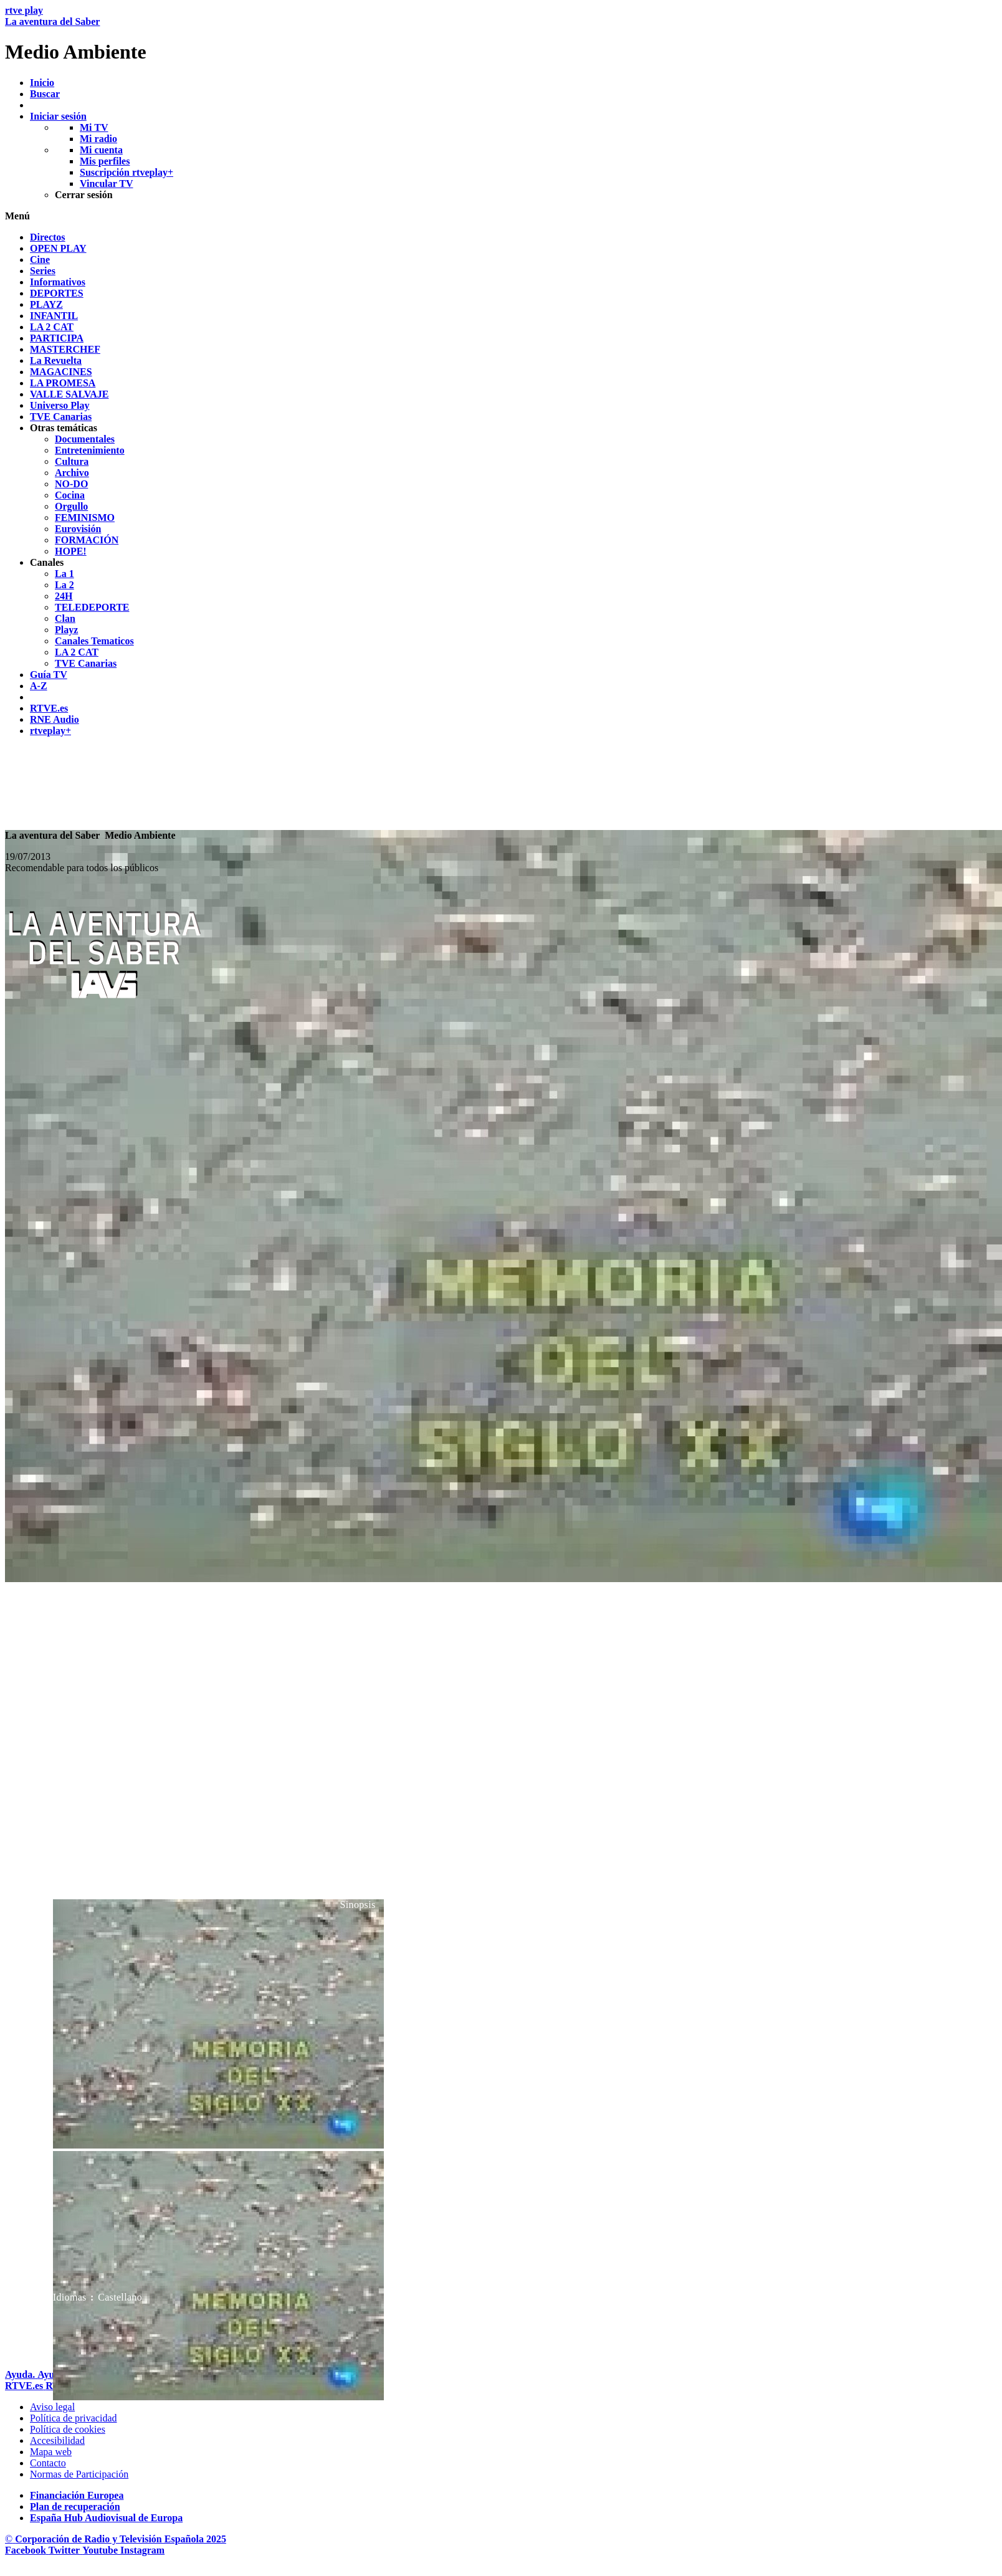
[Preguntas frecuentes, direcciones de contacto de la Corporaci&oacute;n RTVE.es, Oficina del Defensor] (48, 2463)
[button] (501, 216)
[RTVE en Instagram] (142, 2550)
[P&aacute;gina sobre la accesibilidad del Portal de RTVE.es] (57, 2440)
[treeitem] (47, 237)
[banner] (501, 34)
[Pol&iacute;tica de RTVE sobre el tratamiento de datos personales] (73, 2418)
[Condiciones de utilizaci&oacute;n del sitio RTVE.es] (52, 2407)
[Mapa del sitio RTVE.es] (51, 2451)
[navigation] (501, 484)
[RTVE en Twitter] (65, 2550)
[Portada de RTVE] (25, 2385)
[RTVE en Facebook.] (27, 2550)
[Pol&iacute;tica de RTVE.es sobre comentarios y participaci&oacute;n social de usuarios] (79, 2474)
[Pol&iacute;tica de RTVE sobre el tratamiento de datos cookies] (67, 2429)
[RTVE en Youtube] (101, 2550)
